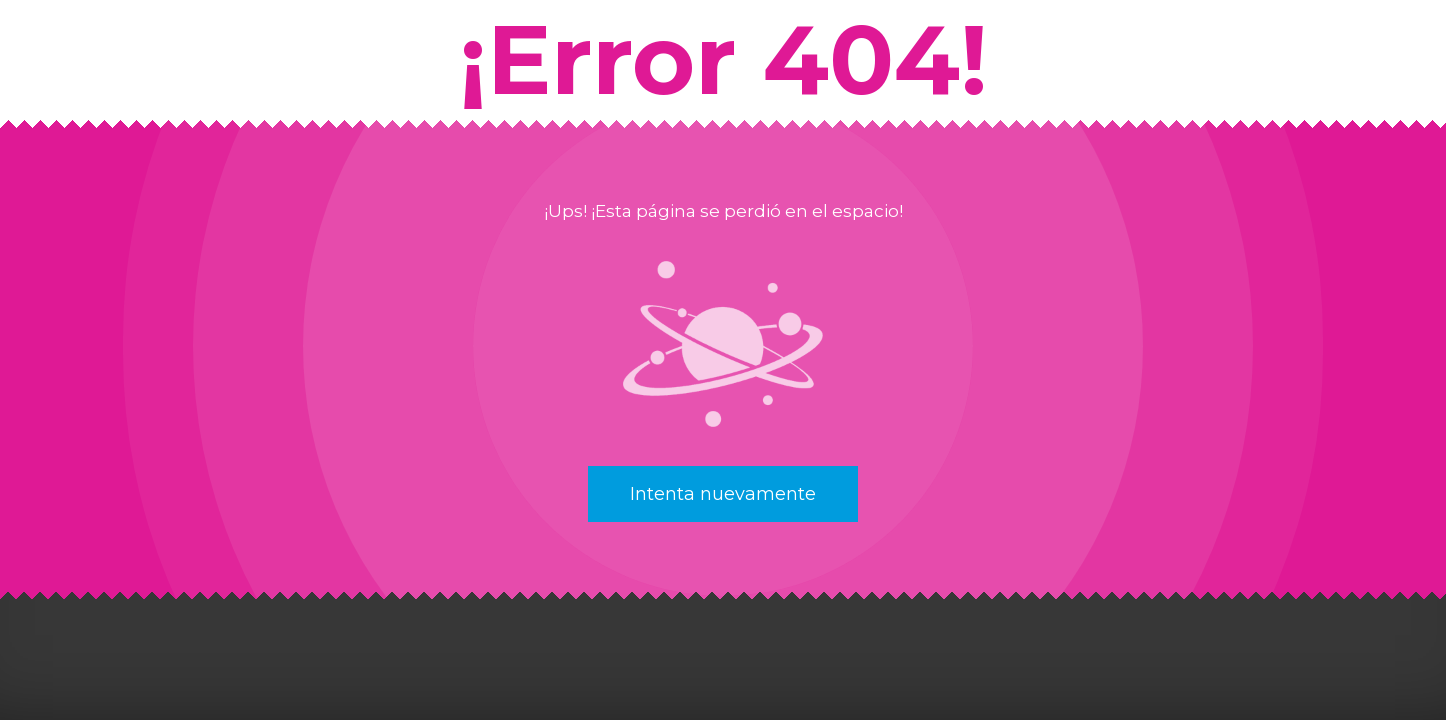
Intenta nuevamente (723, 494)
